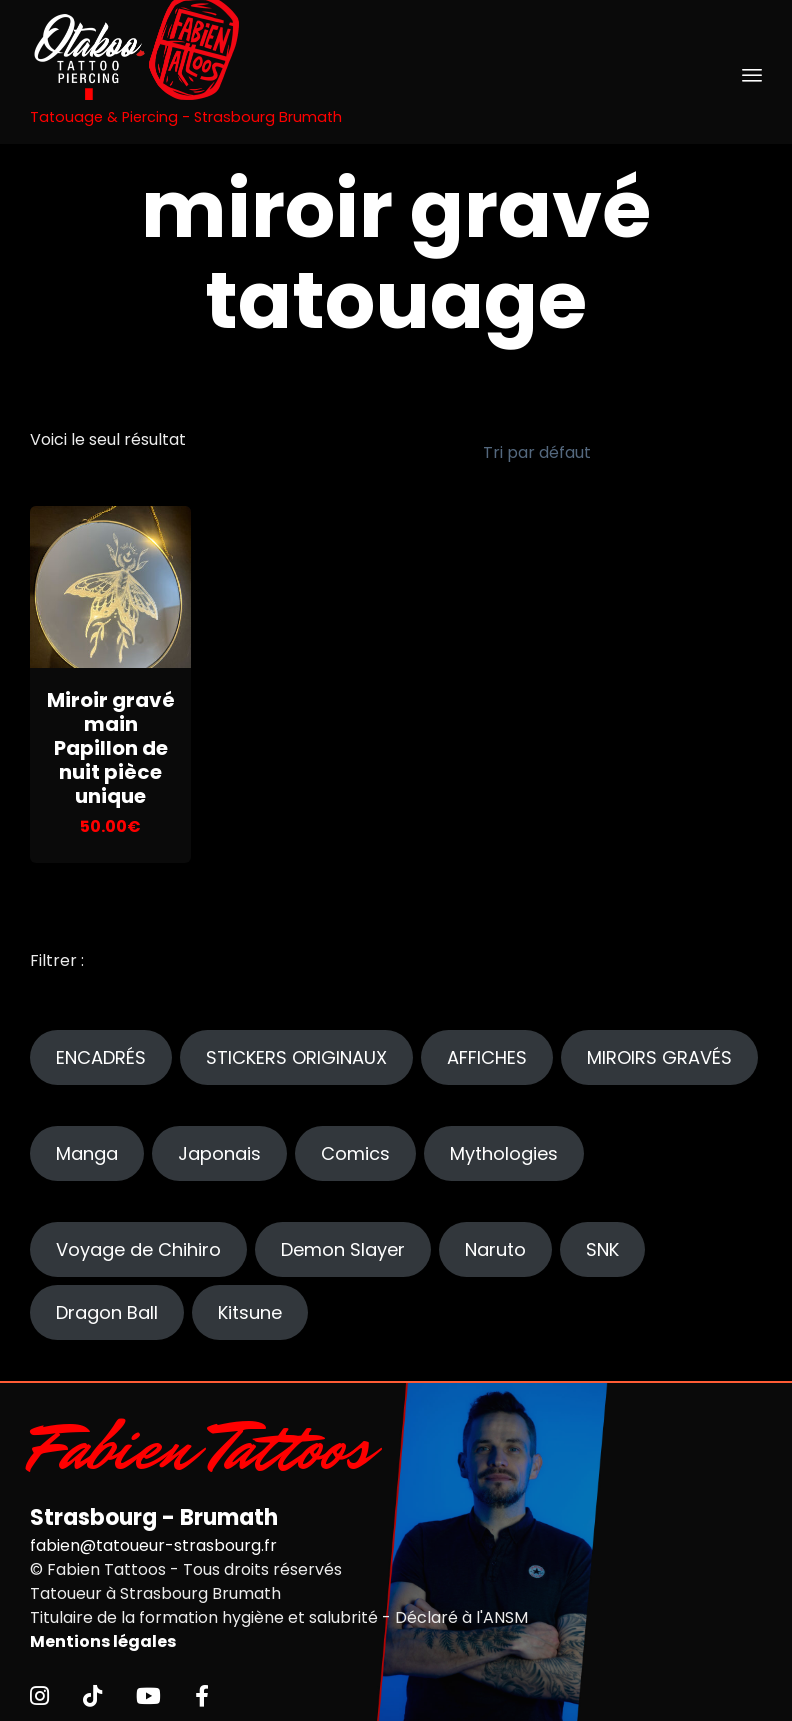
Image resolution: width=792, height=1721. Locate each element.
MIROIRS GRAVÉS (659, 1051)
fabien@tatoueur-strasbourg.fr (153, 1539)
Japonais (219, 1147)
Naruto (495, 1243)
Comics (355, 1147)
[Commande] (609, 449)
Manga (87, 1147)
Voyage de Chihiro (138, 1243)
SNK (602, 1243)
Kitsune (250, 1306)
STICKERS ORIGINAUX (296, 1051)
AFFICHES (487, 1051)
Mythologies (504, 1147)
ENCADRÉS (101, 1051)
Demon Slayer (343, 1243)
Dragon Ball (107, 1306)
